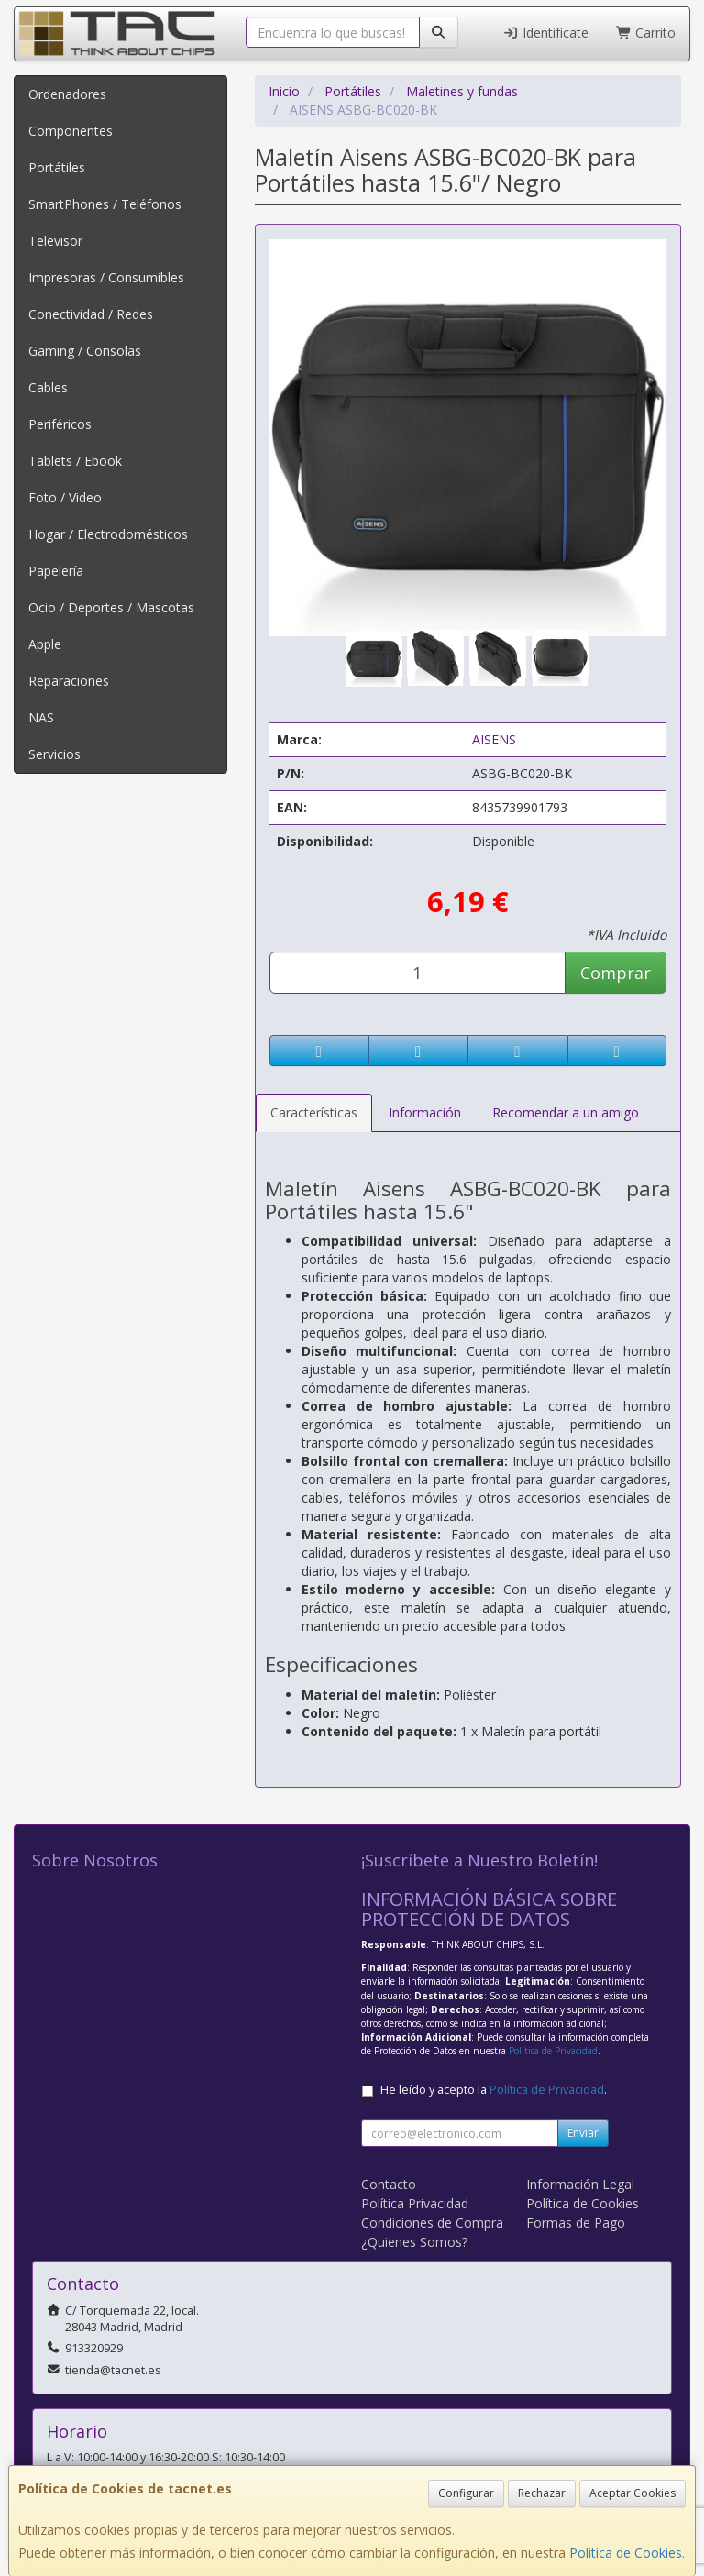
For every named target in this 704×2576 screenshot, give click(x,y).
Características (314, 1112)
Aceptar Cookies (632, 2493)
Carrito (646, 32)
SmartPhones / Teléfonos (105, 204)
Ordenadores (67, 94)
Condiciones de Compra (432, 2222)
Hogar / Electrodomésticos (108, 534)
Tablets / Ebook (75, 460)
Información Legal (580, 2184)
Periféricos (60, 424)
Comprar (615, 973)
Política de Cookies (625, 2552)
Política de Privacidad (553, 2050)
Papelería (55, 570)
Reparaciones (68, 680)
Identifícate (545, 32)
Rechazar (542, 2493)
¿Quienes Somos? (414, 2242)
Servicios (54, 754)
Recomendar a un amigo (565, 1112)
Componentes (70, 130)
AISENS (494, 739)
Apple (44, 644)
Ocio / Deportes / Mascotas (111, 607)
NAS (41, 717)
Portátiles (56, 167)
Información (425, 1112)
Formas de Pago (575, 2222)
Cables (48, 387)
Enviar (583, 2133)
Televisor (55, 240)
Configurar (466, 2493)
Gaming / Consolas (84, 350)
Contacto (388, 2184)
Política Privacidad (414, 2203)
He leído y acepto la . (493, 2089)
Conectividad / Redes (90, 314)
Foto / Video (65, 497)
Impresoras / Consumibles (106, 277)
